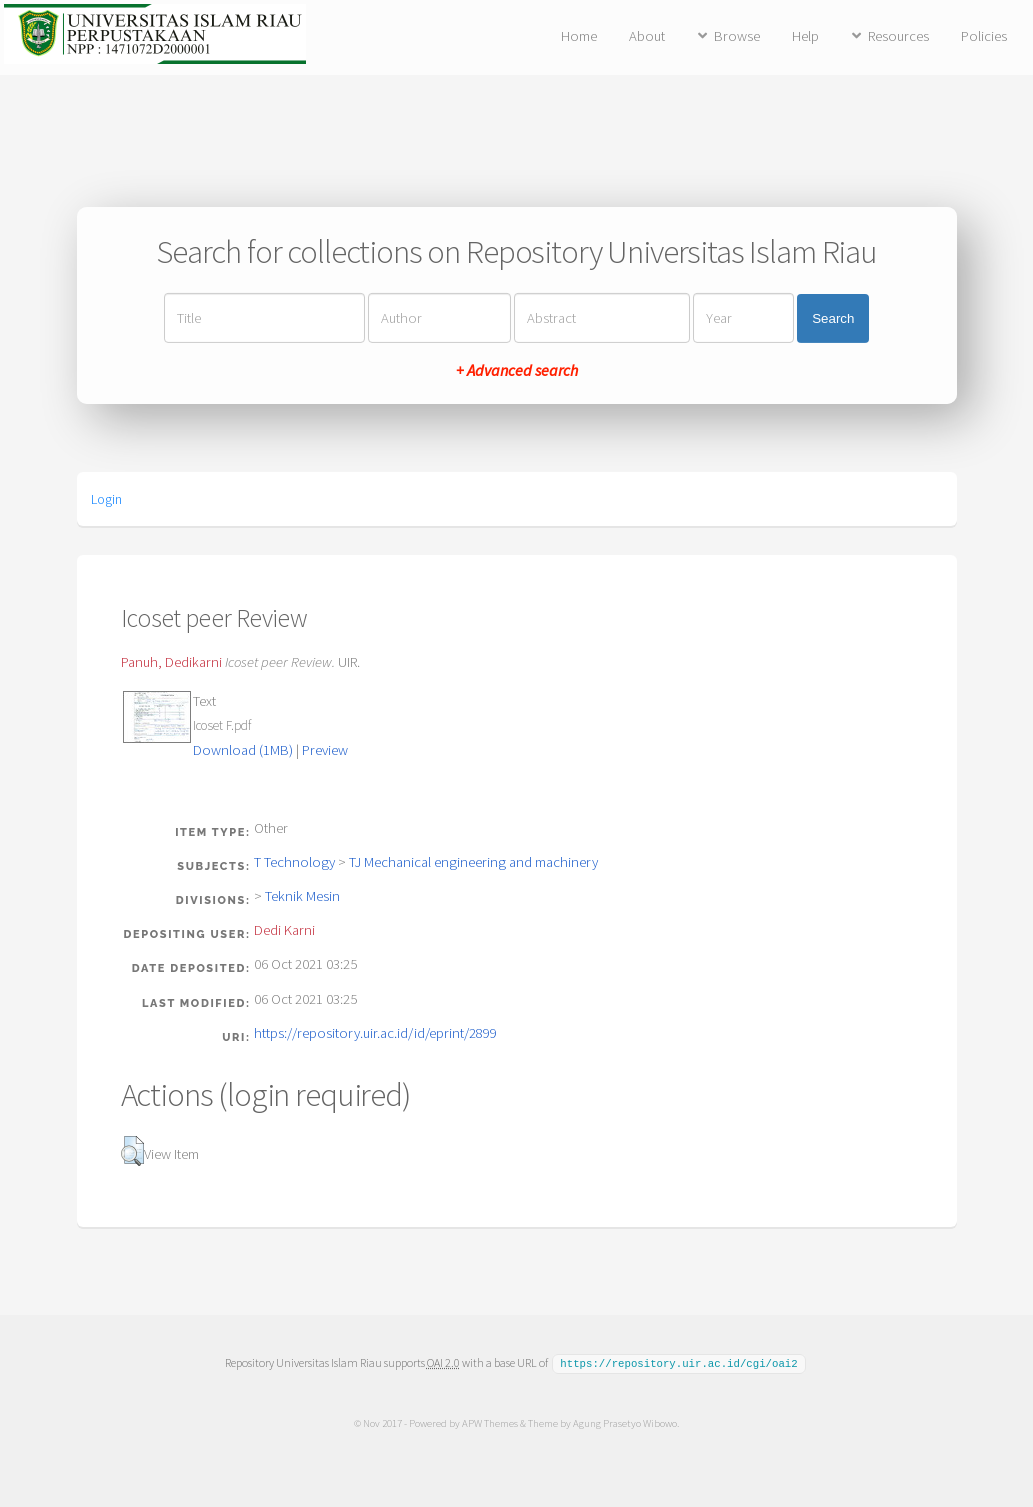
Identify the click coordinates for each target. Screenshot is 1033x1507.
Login (106, 499)
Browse (737, 36)
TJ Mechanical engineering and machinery (473, 862)
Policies (984, 36)
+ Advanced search (517, 370)
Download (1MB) (243, 750)
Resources (898, 36)
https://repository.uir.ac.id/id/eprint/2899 (375, 1033)
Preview (325, 750)
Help (805, 36)
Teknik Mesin (302, 896)
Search (833, 318)
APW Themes (490, 1422)
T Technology (294, 862)
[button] (132, 1151)
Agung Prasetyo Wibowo (625, 1422)
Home (579, 36)
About (647, 36)
